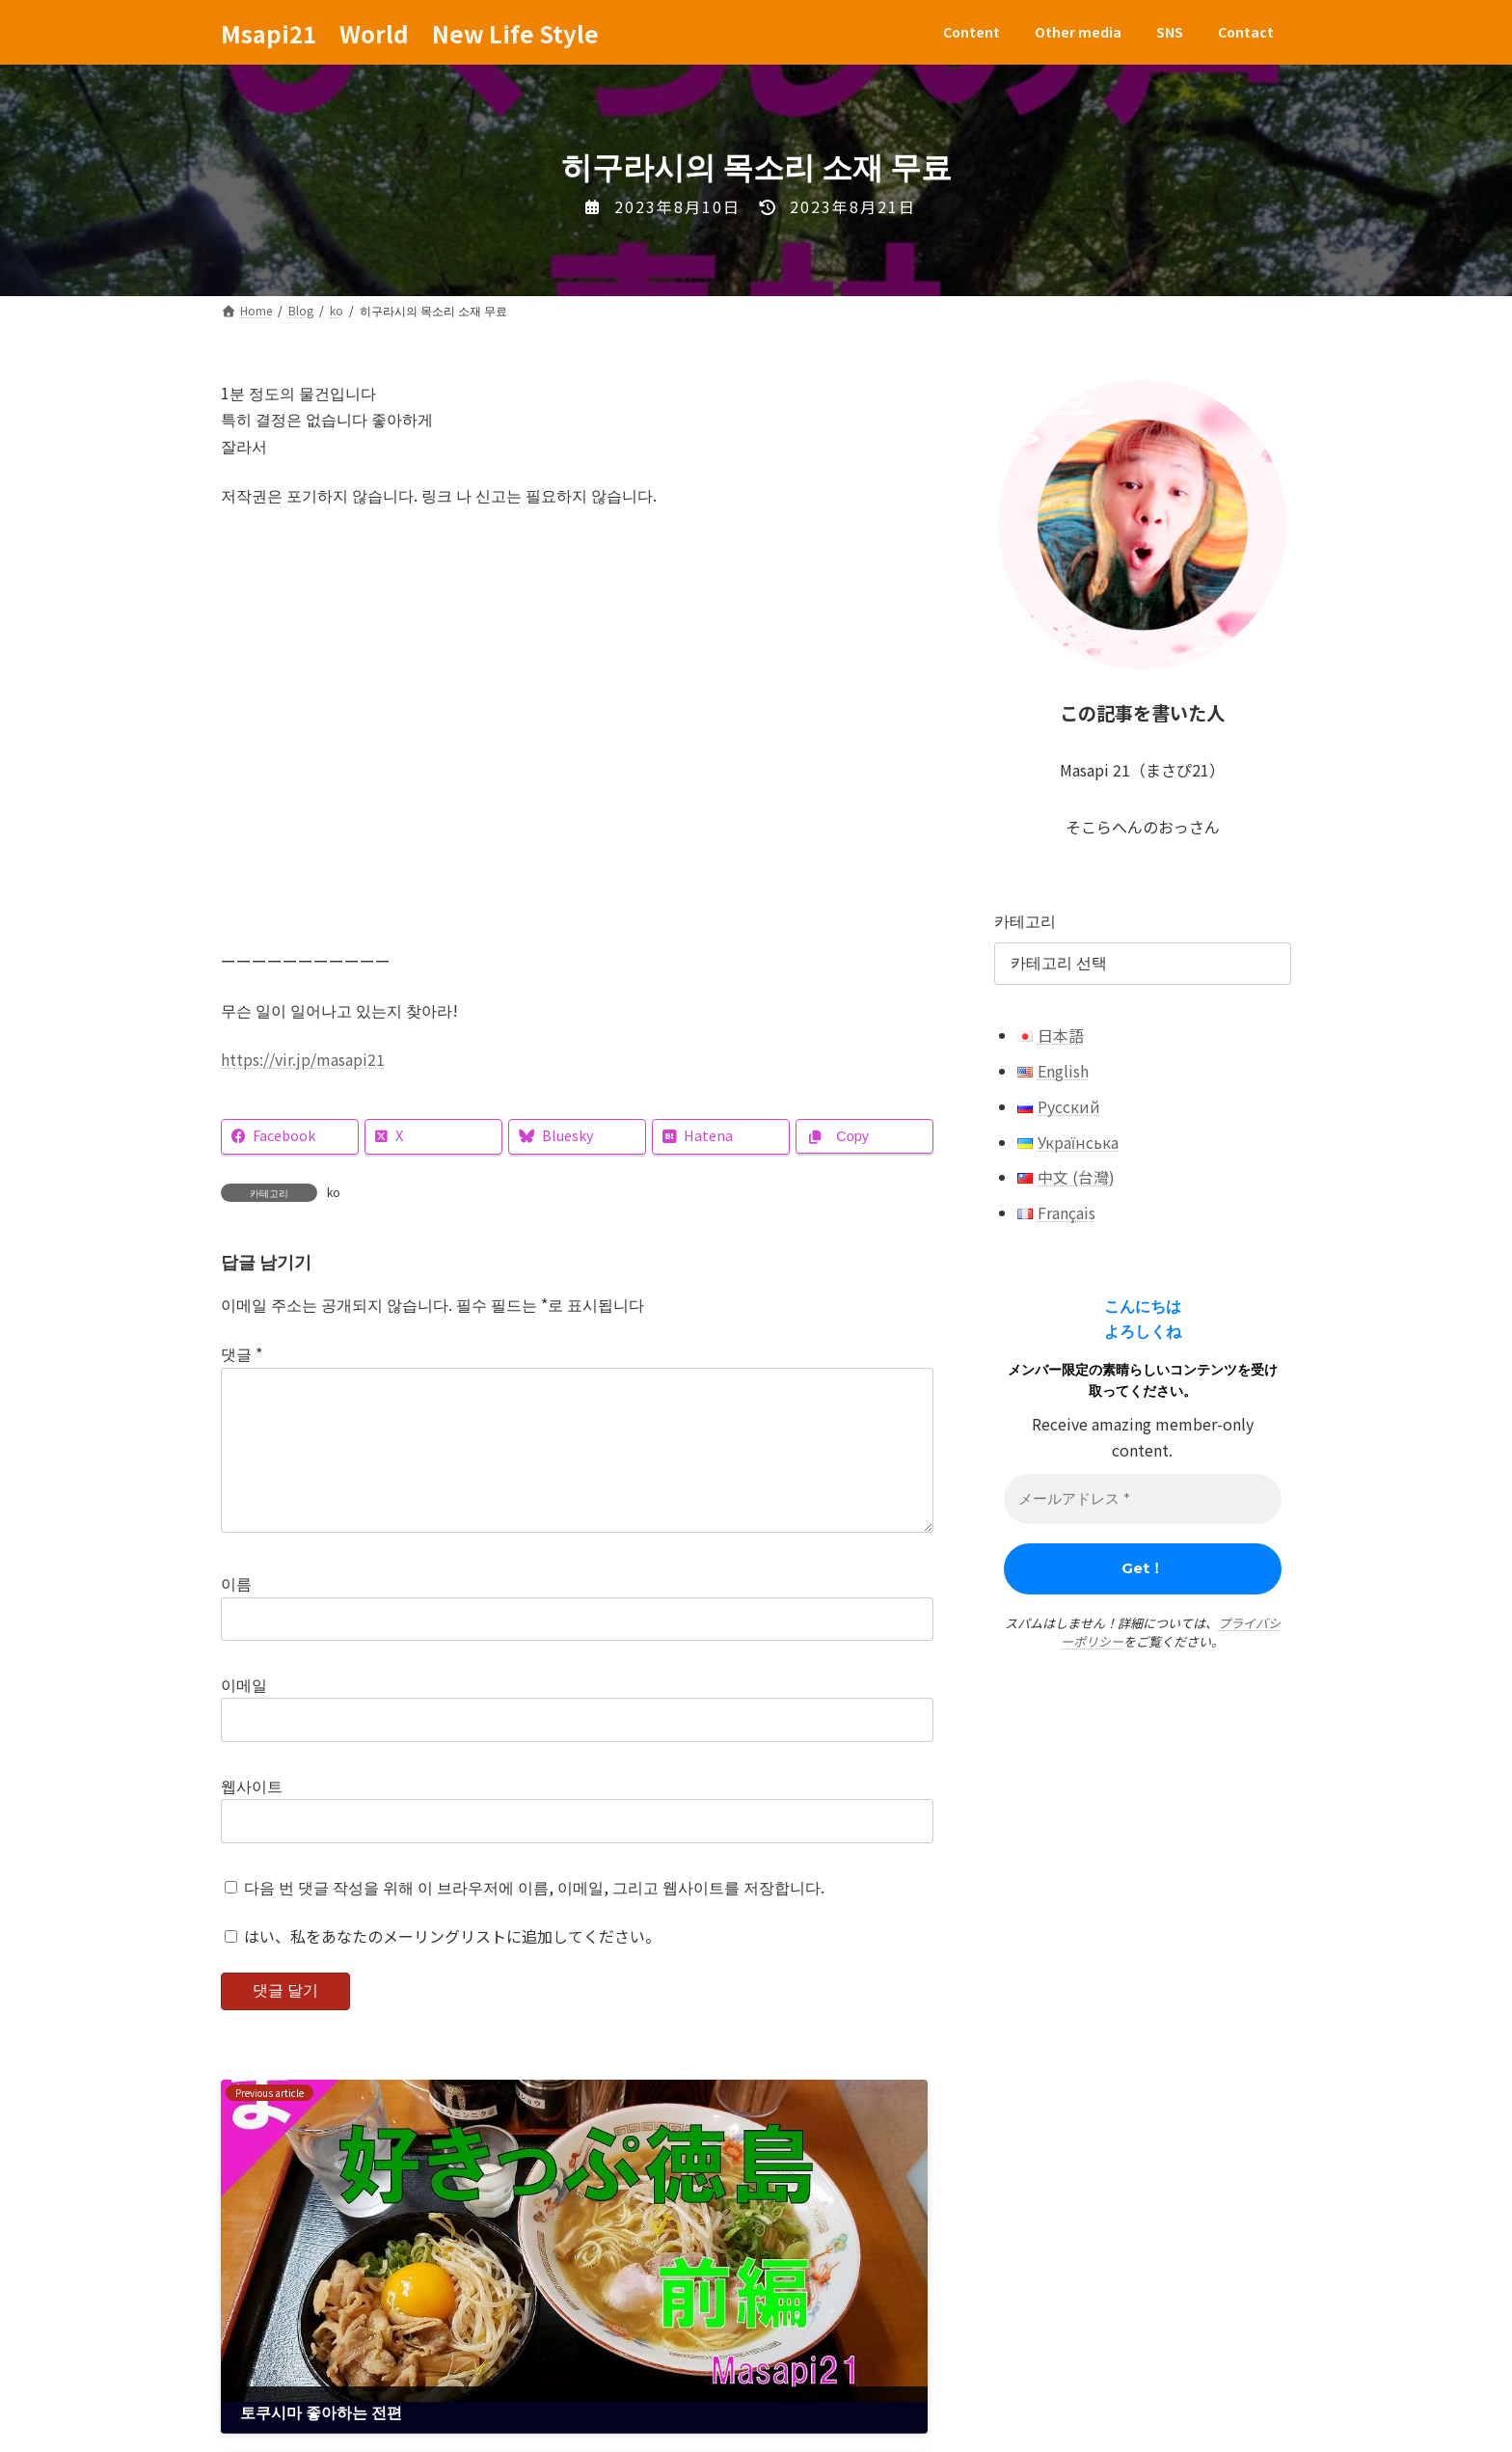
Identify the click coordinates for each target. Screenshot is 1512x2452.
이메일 (244, 1715)
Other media (386, 2365)
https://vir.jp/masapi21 (303, 1059)
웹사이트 (252, 1816)
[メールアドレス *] (1143, 1499)
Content (271, 2365)
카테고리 (1025, 920)
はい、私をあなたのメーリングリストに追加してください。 (443, 1966)
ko (333, 1192)
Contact (572, 2365)
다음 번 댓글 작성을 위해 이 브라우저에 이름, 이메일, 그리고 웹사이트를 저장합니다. (534, 1917)
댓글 (241, 1353)
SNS (486, 2365)
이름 (236, 1613)
